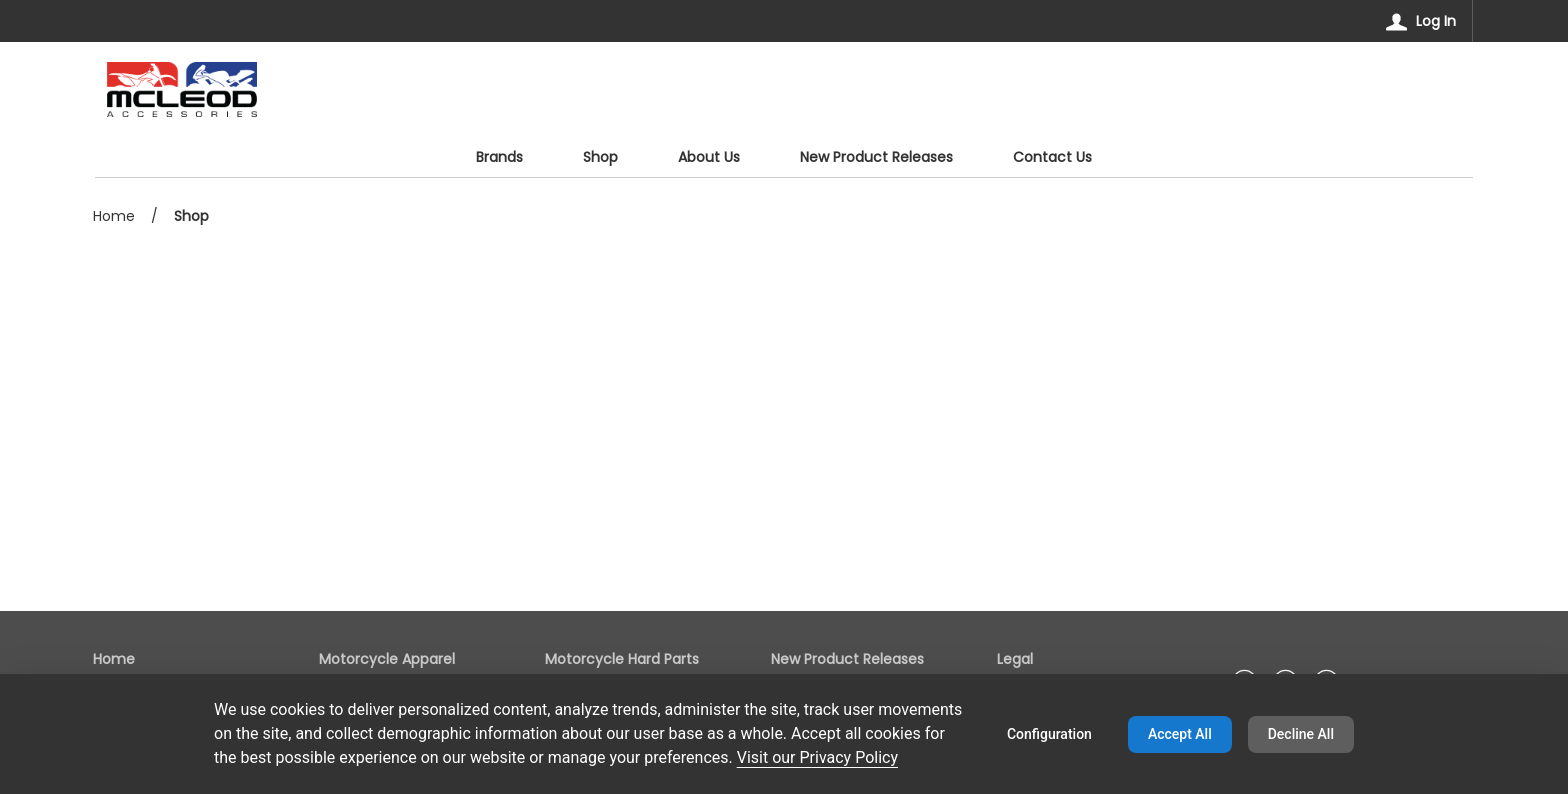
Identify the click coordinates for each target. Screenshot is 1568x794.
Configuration (1049, 734)
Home (114, 216)
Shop (191, 216)
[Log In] (1421, 21)
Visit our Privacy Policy (817, 757)
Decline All (1301, 734)
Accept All (1180, 734)
